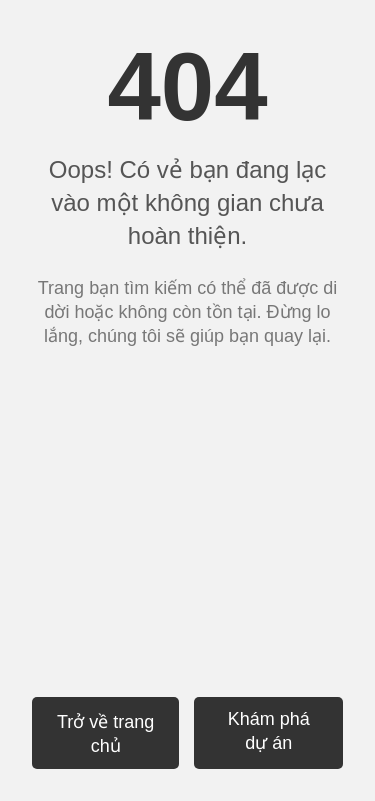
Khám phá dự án (269, 731)
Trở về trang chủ (105, 734)
